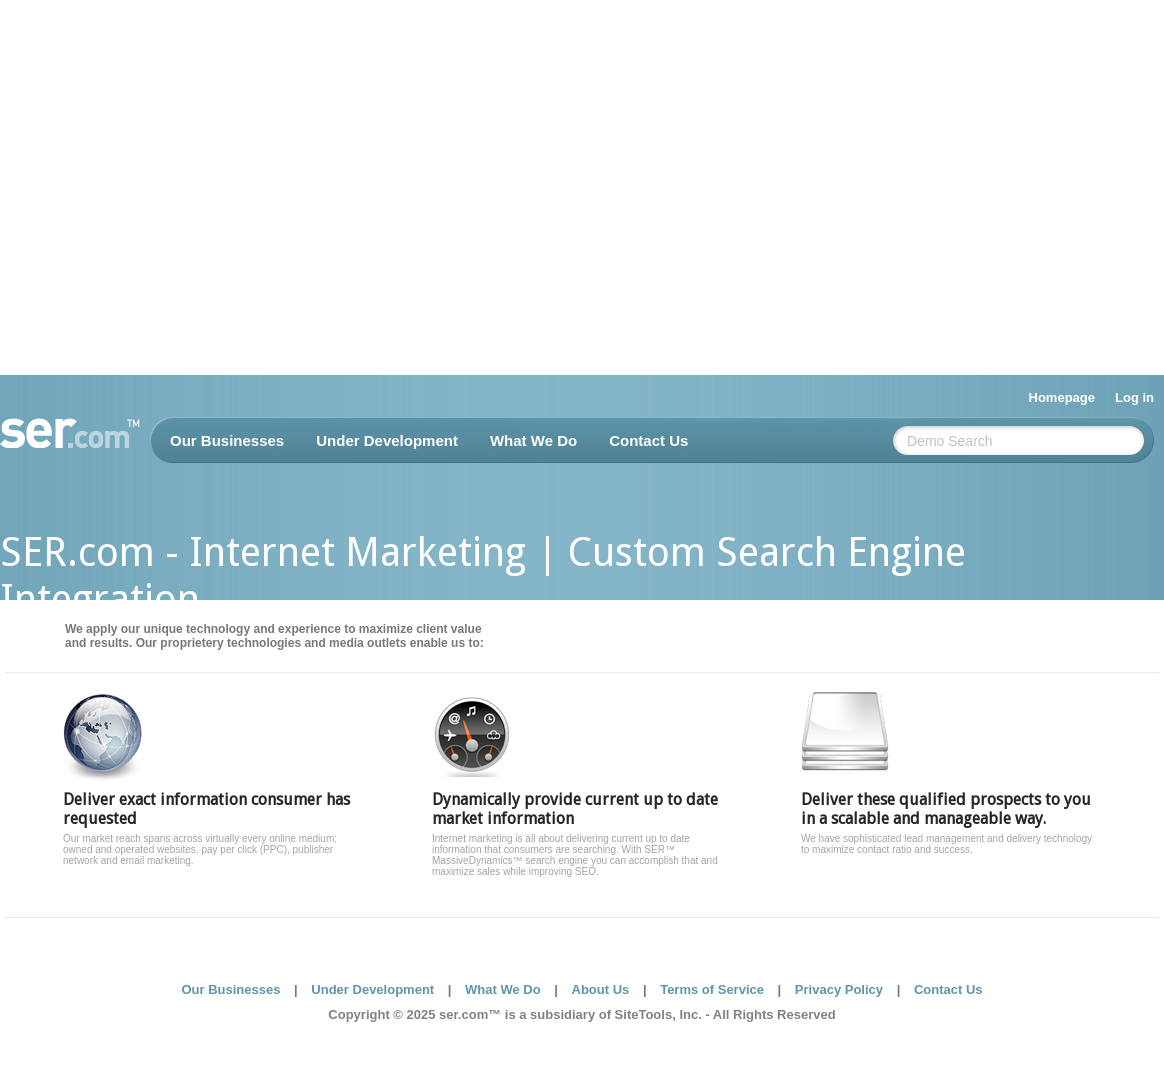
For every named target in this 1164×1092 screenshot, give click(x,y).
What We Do (533, 440)
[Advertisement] (187, 187)
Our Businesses (227, 440)
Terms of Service (712, 989)
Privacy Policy (839, 989)
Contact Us (648, 440)
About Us (601, 989)
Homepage (1062, 397)
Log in (1134, 397)
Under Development (387, 440)
